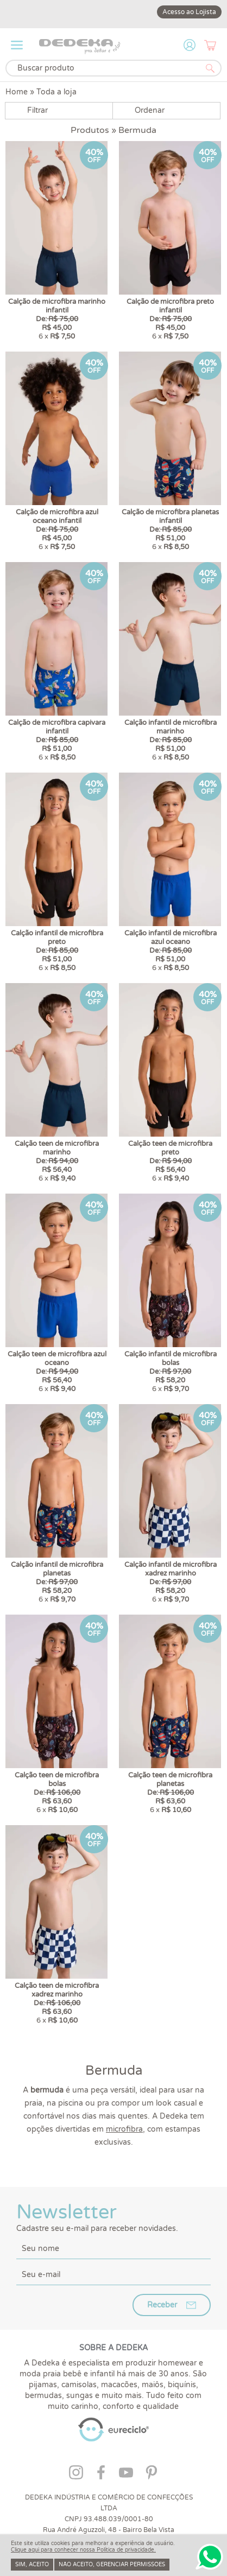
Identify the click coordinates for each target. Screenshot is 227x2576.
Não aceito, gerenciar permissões (112, 2564)
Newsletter (113, 2055)
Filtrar (37, 110)
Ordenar (150, 110)
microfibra (124, 1968)
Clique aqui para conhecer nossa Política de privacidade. (83, 2550)
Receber (162, 2143)
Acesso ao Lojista (189, 12)
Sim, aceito (32, 2564)
